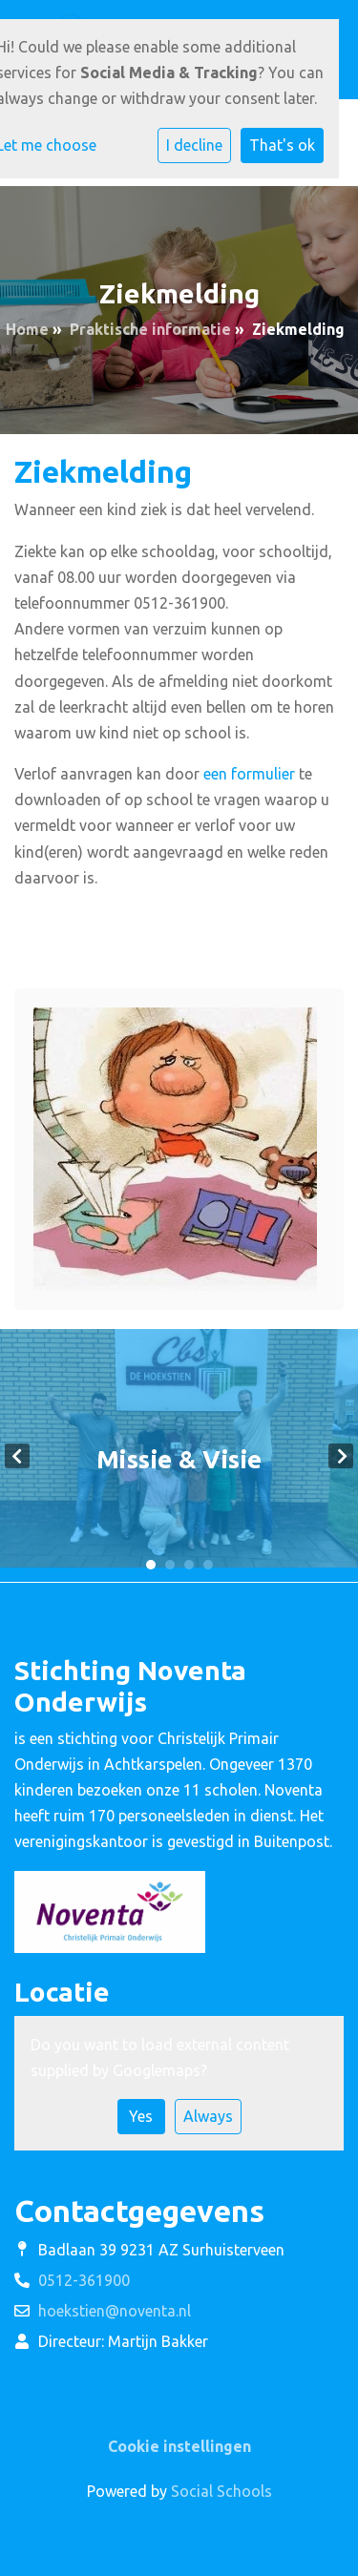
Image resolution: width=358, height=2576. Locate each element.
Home (27, 329)
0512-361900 (84, 2280)
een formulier (249, 773)
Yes (141, 2116)
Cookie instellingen (179, 2446)
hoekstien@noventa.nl (114, 2310)
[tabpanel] (179, 1455)
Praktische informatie (150, 329)
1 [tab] (151, 1564)
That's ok (282, 145)
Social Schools (221, 2491)
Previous (17, 1456)
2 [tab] (170, 1564)
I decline (194, 145)
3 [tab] (189, 1564)
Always (208, 2116)
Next (340, 1456)
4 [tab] (208, 1564)
